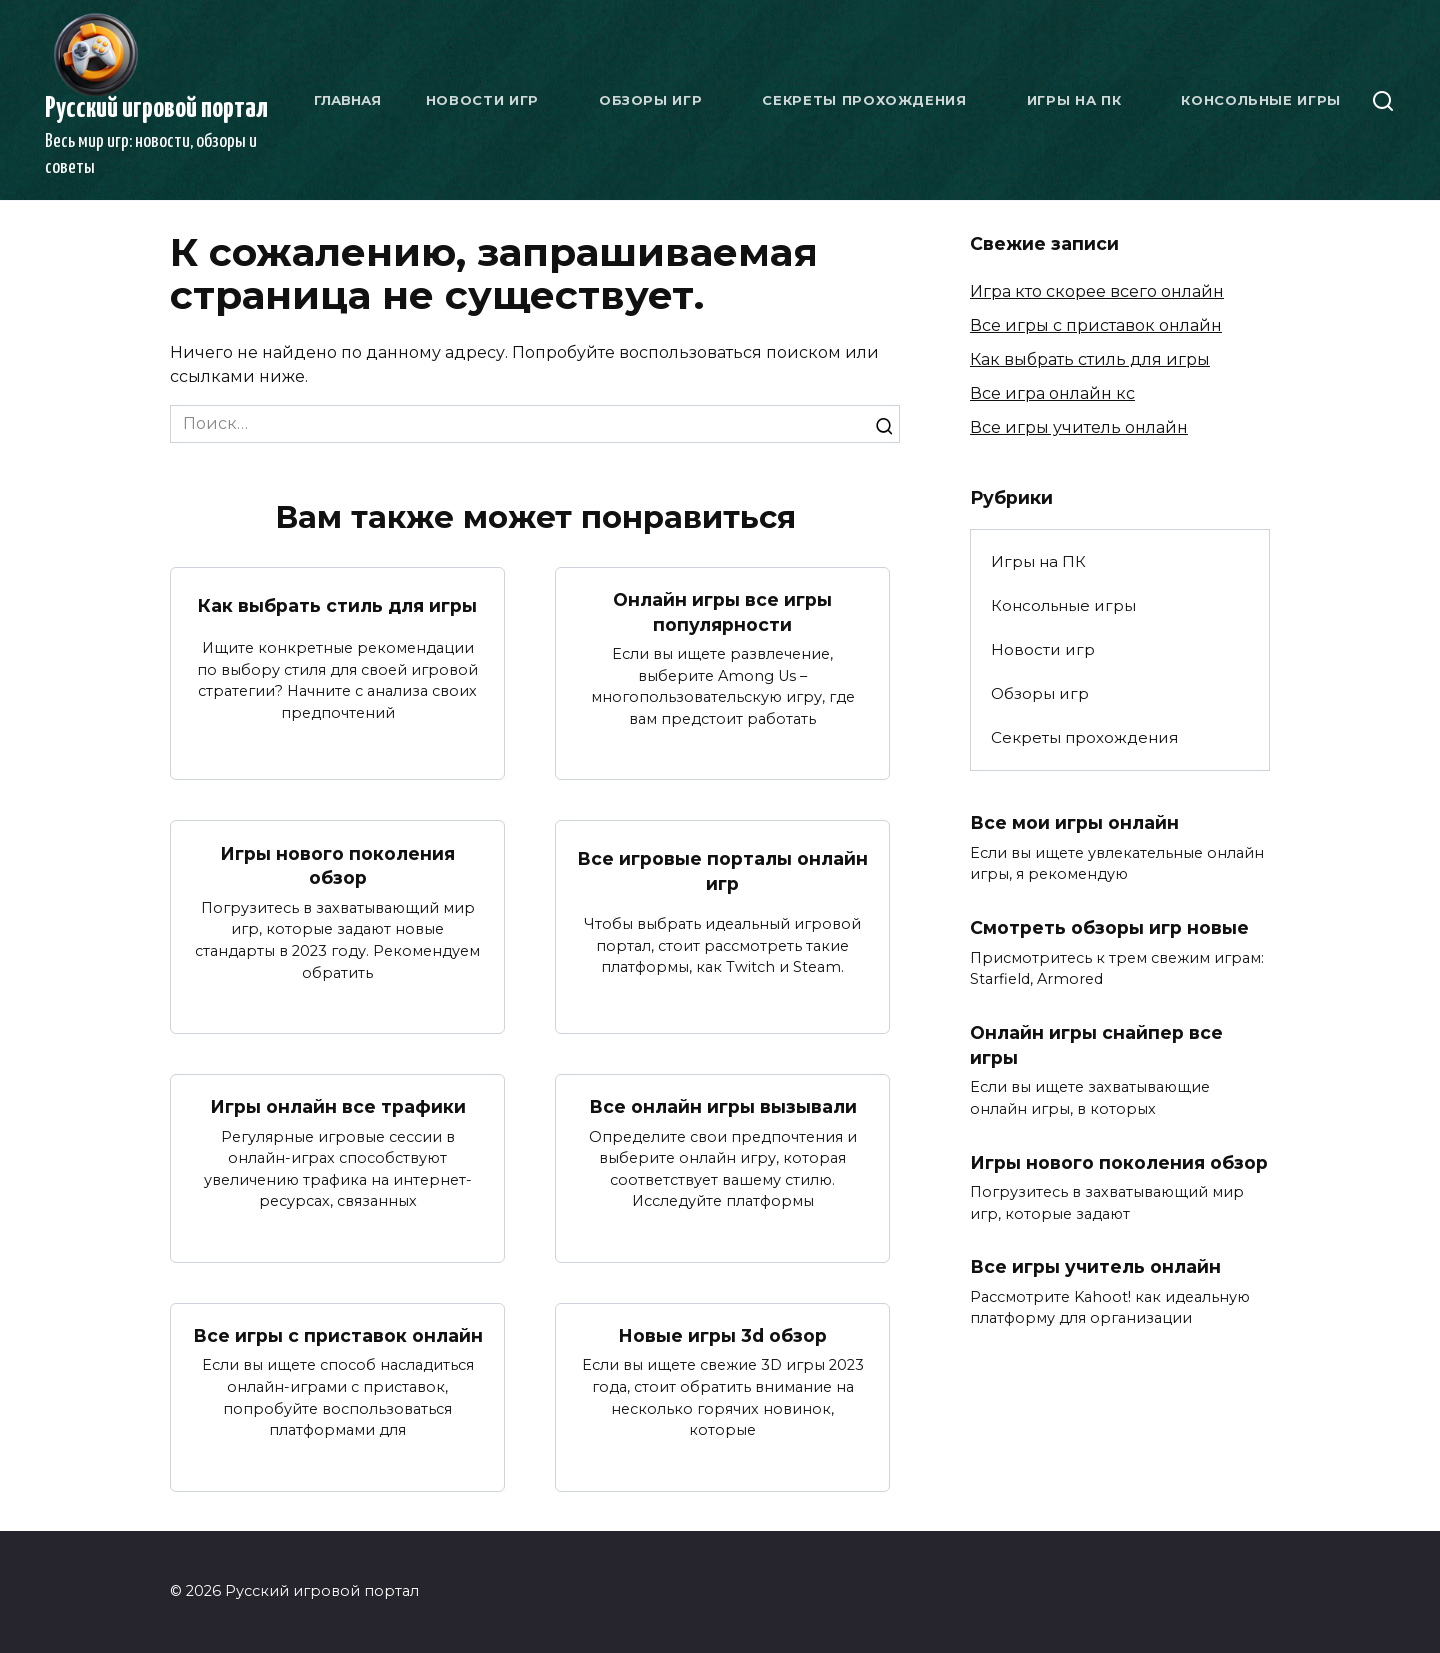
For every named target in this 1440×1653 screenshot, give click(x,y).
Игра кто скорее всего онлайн (1097, 291)
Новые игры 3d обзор (722, 1335)
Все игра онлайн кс (1052, 393)
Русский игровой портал (156, 109)
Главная (347, 100)
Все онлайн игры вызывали (723, 1106)
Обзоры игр (651, 100)
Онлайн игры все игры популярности (722, 612)
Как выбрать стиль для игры (337, 605)
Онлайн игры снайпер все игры (1096, 1045)
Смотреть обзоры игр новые (1109, 927)
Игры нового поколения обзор (337, 865)
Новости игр (482, 100)
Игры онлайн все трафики (337, 1106)
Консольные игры (1261, 100)
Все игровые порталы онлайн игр (722, 871)
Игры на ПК (1074, 100)
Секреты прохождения (864, 100)
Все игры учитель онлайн (1079, 427)
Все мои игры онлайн (1074, 822)
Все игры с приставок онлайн (338, 1335)
